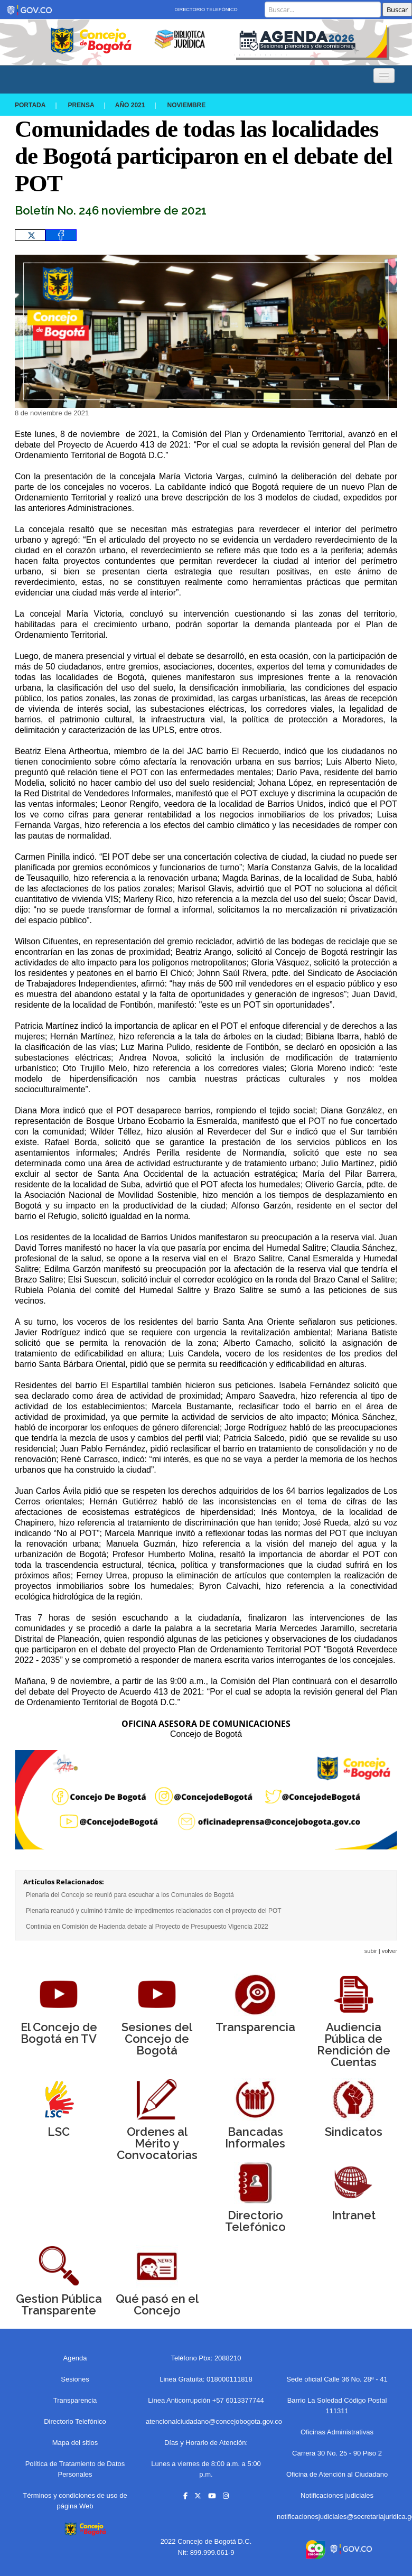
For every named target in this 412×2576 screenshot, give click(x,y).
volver (389, 1951)
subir (370, 1951)
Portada (30, 105)
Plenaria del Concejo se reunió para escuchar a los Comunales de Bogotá (130, 1895)
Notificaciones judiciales (337, 2495)
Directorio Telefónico (206, 9)
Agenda (75, 2358)
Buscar (397, 9)
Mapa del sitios (75, 2443)
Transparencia (75, 2400)
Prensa (81, 105)
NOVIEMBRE (186, 105)
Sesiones (75, 2379)
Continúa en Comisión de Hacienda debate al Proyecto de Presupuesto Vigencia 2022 (147, 1926)
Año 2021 (130, 105)
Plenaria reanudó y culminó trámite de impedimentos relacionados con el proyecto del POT (154, 1910)
